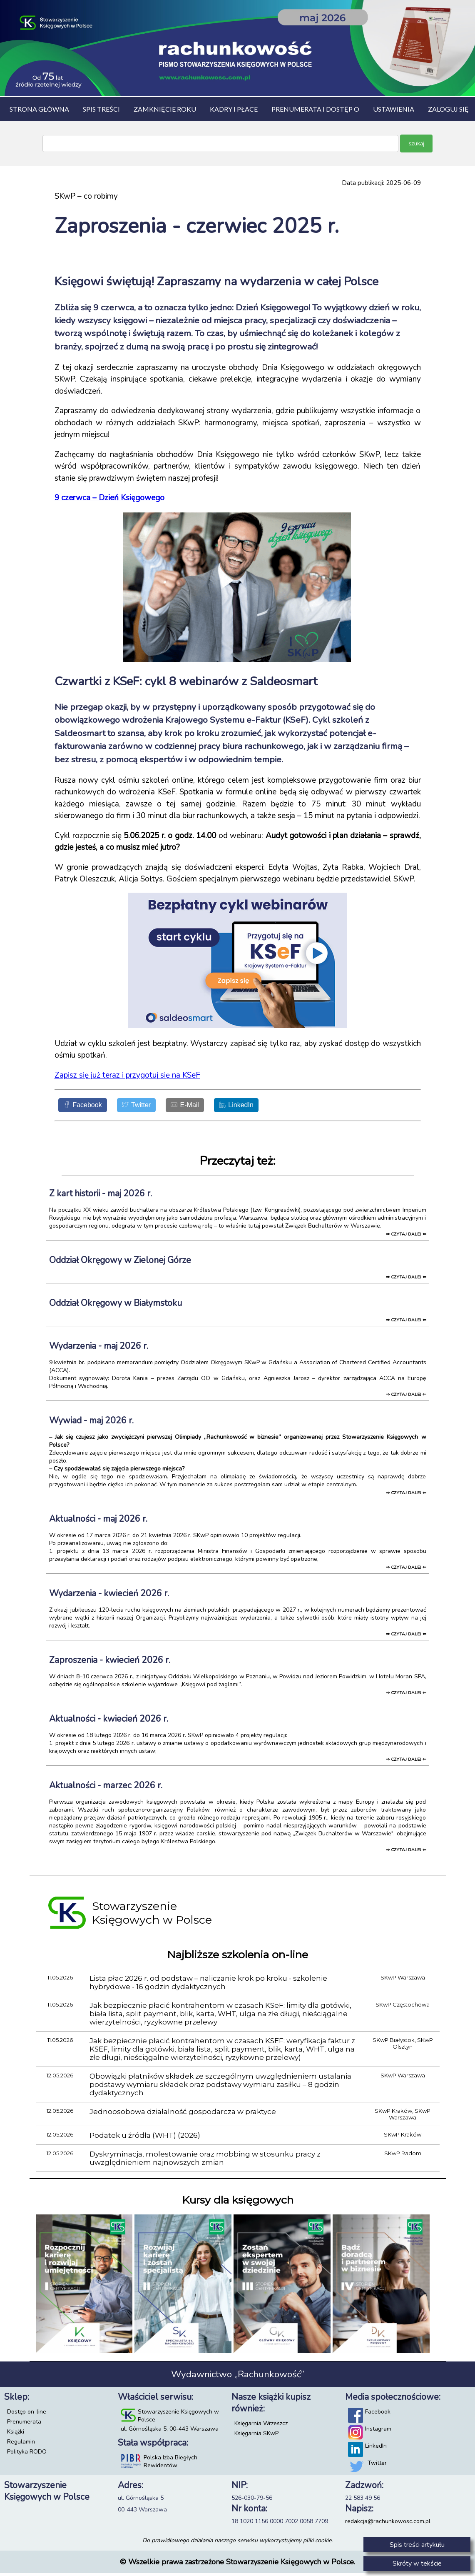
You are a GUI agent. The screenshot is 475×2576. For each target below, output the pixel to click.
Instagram (378, 2432)
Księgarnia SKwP (256, 2436)
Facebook (377, 2415)
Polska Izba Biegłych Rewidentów (170, 2464)
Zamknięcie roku (165, 109)
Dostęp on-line (26, 2415)
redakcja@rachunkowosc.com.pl (387, 2524)
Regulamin (21, 2445)
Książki (15, 2435)
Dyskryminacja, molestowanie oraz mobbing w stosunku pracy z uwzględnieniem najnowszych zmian (205, 2161)
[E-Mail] (205, 1106)
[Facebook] (87, 1106)
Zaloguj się (448, 109)
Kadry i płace (234, 109)
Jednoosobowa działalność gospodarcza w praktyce (183, 2114)
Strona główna (39, 109)
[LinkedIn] (264, 1106)
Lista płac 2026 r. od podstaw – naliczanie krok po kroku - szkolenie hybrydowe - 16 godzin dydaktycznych (208, 1985)
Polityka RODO (27, 2455)
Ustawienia (393, 109)
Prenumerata (24, 2425)
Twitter (377, 2466)
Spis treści (101, 109)
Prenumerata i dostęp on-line (326, 109)
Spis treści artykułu (417, 2544)
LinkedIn (376, 2449)
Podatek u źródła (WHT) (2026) (145, 2138)
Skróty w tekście (417, 2563)
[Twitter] (149, 1106)
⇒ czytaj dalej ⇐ (406, 1237)
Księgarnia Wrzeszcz (261, 2426)
